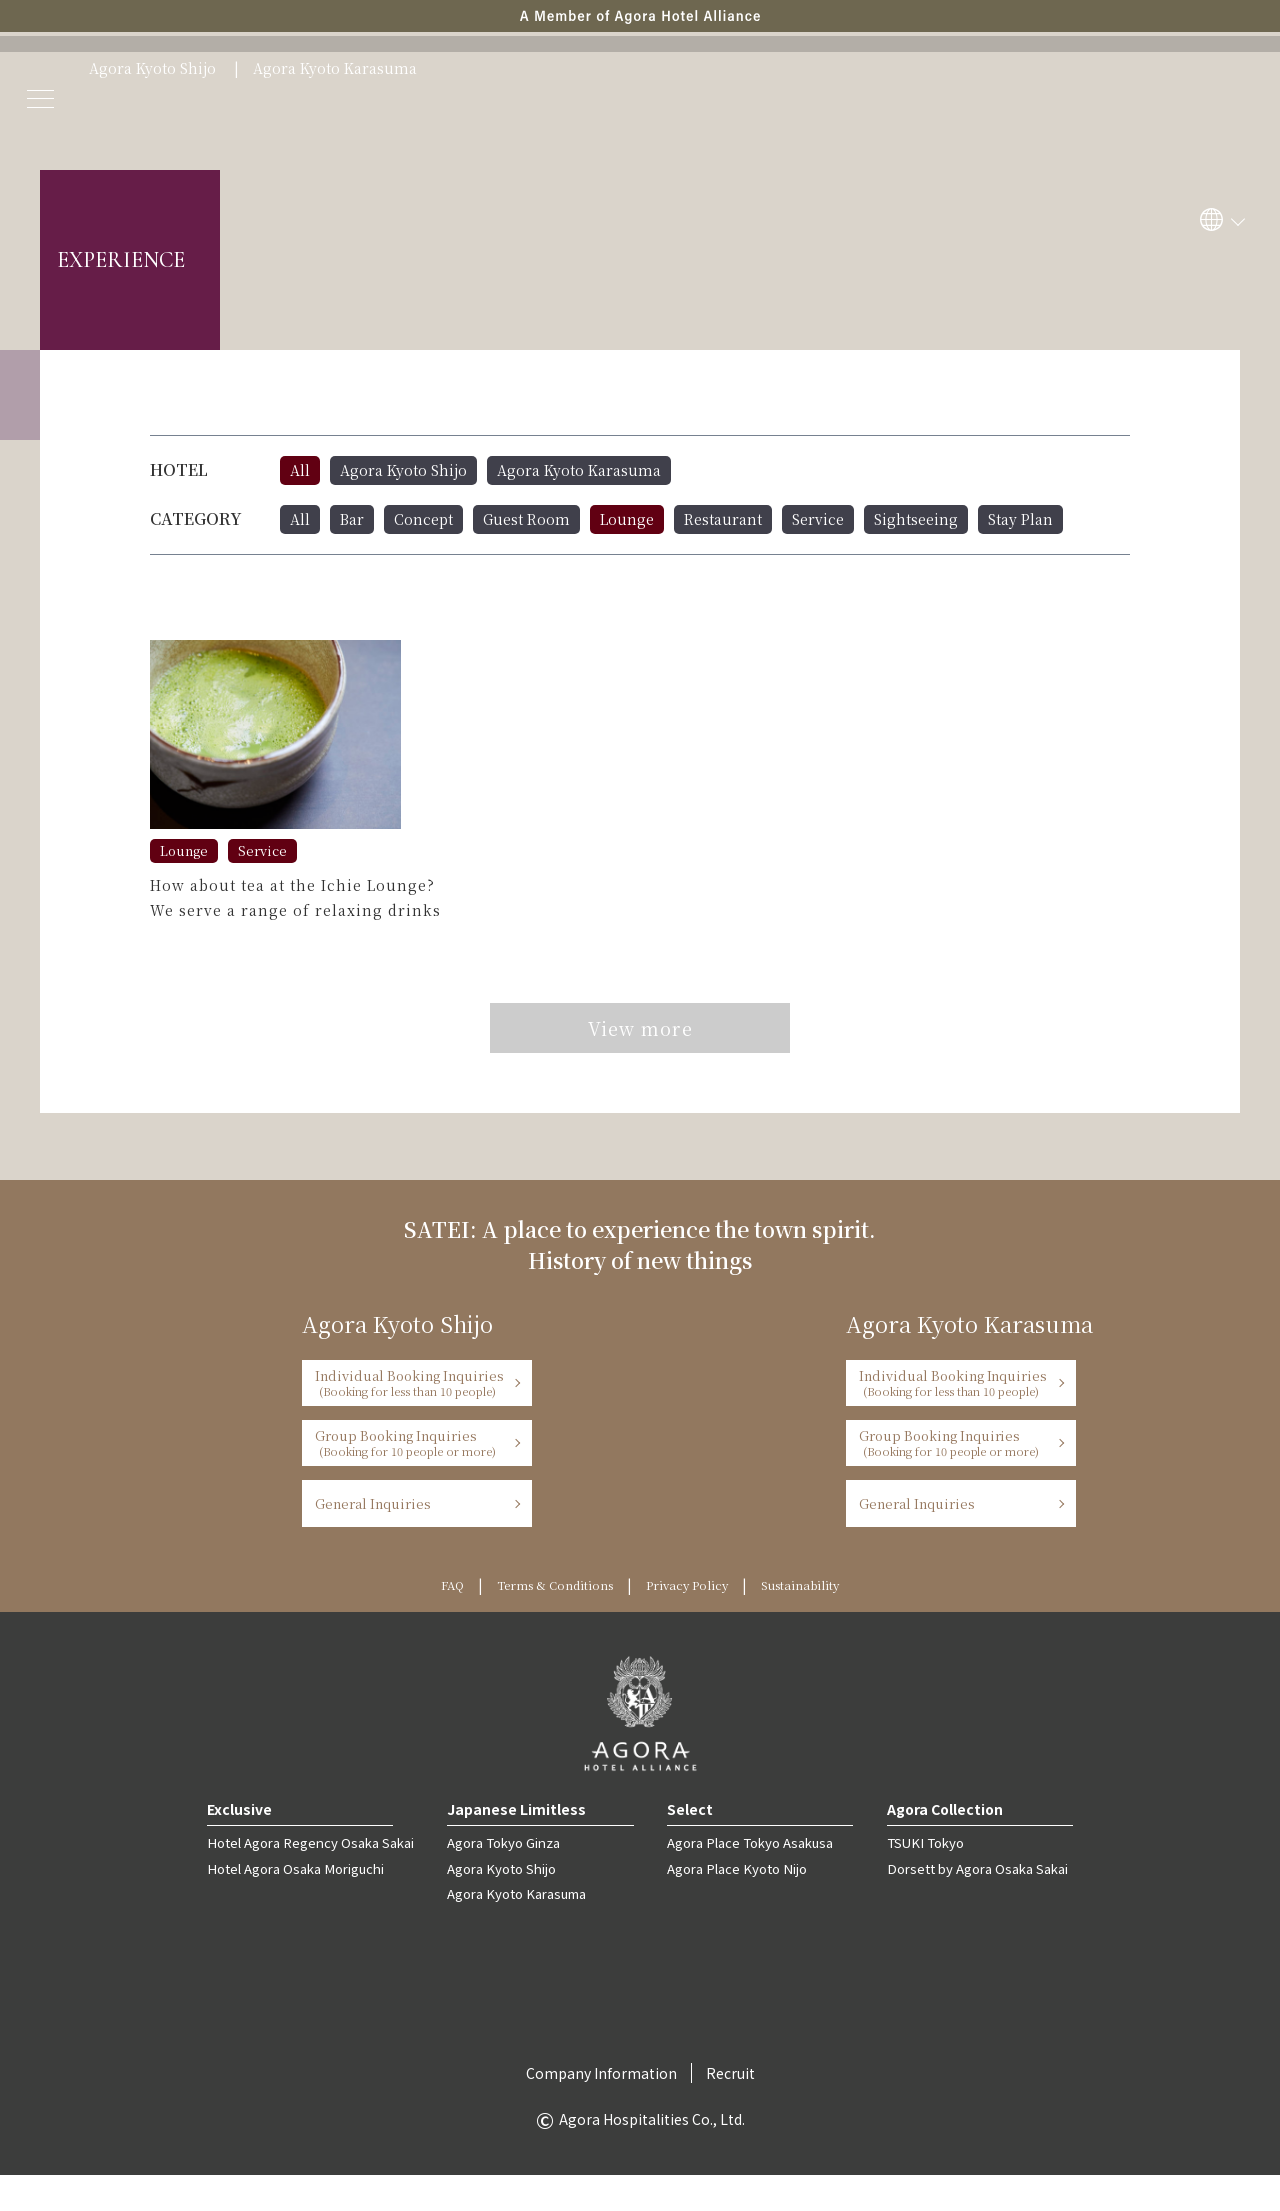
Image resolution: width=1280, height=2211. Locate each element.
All (300, 470)
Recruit (730, 2109)
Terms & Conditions (538, 1622)
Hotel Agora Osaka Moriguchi (295, 1904)
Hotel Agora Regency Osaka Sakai (310, 1879)
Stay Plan (1020, 519)
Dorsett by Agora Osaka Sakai (975, 1904)
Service (818, 519)
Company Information (601, 2109)
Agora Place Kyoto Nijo (733, 1904)
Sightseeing (916, 519)
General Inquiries (373, 1540)
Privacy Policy (693, 1622)
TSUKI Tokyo (921, 1879)
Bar (352, 519)
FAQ (419, 1622)
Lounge (627, 519)
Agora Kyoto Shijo (152, 69)
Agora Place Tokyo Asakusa (747, 1879)
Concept (423, 519)
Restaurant (723, 519)
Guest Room (526, 519)
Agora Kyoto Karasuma (335, 69)
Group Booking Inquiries (410, 1479)
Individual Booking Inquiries (410, 1419)
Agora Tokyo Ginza (500, 1879)
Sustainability (826, 1622)
